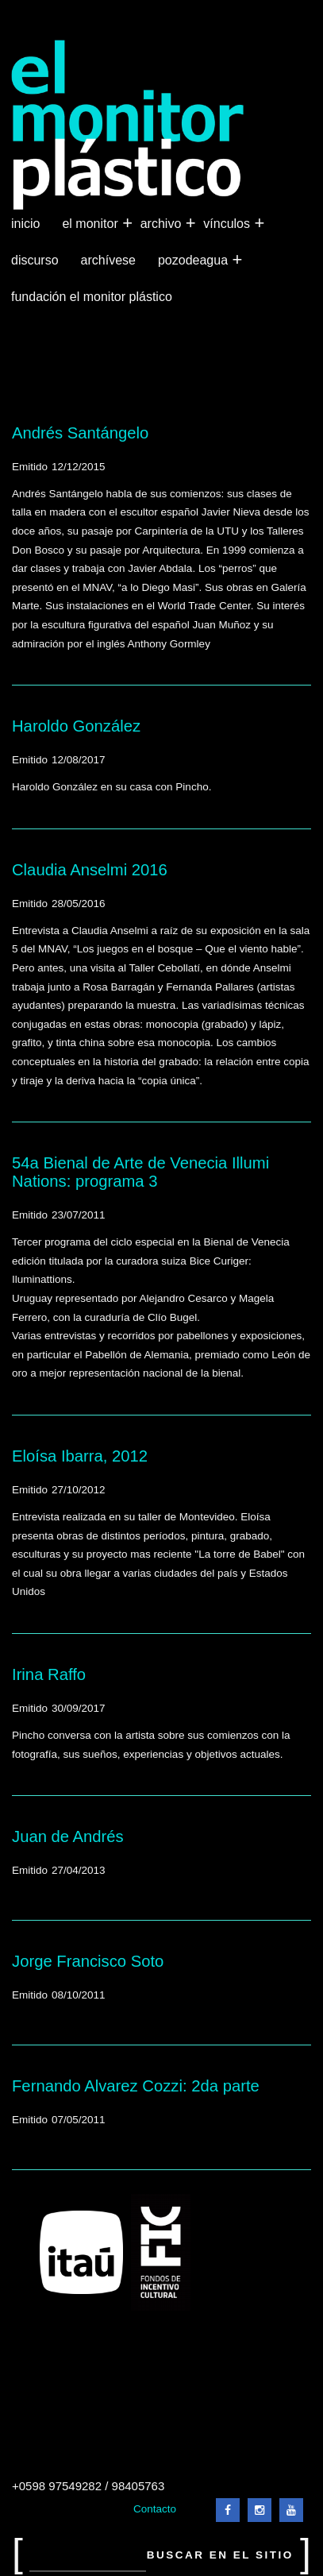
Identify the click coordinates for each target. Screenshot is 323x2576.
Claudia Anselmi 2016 (89, 870)
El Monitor (91, 224)
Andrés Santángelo (80, 433)
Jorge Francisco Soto (87, 1961)
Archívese (108, 260)
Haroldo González (76, 726)
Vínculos (228, 224)
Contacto (154, 2509)
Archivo (162, 224)
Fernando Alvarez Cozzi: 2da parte (136, 2086)
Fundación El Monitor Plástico (91, 296)
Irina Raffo (49, 1674)
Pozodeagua (194, 260)
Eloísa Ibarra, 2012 (80, 1456)
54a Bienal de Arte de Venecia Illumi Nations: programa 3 (140, 1172)
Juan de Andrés (68, 1836)
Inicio (25, 223)
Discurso (35, 260)
